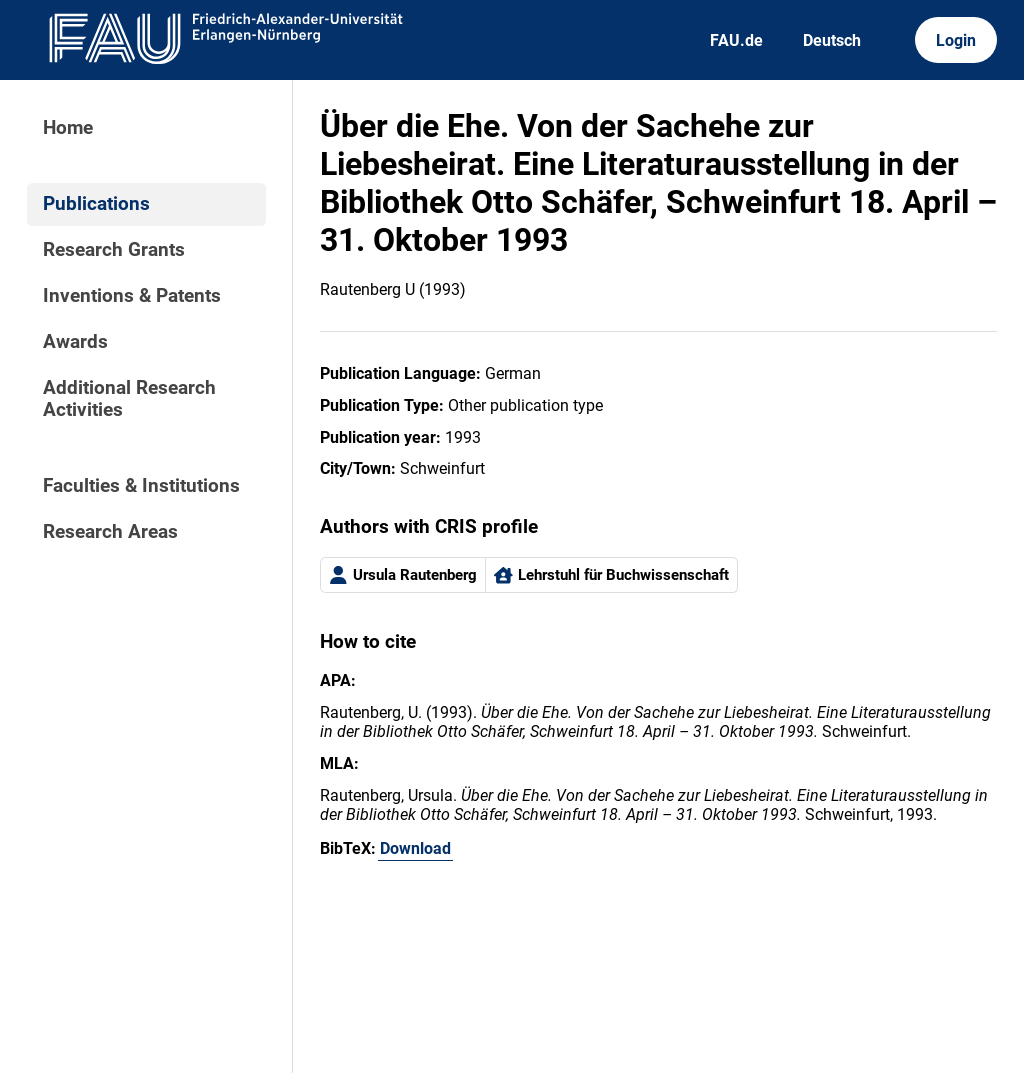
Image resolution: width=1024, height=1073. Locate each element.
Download (415, 848)
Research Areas (110, 532)
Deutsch (832, 40)
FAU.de (736, 40)
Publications (96, 204)
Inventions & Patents (132, 296)
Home (68, 128)
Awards (75, 342)
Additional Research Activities (129, 399)
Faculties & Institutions (141, 486)
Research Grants (114, 250)
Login (956, 40)
